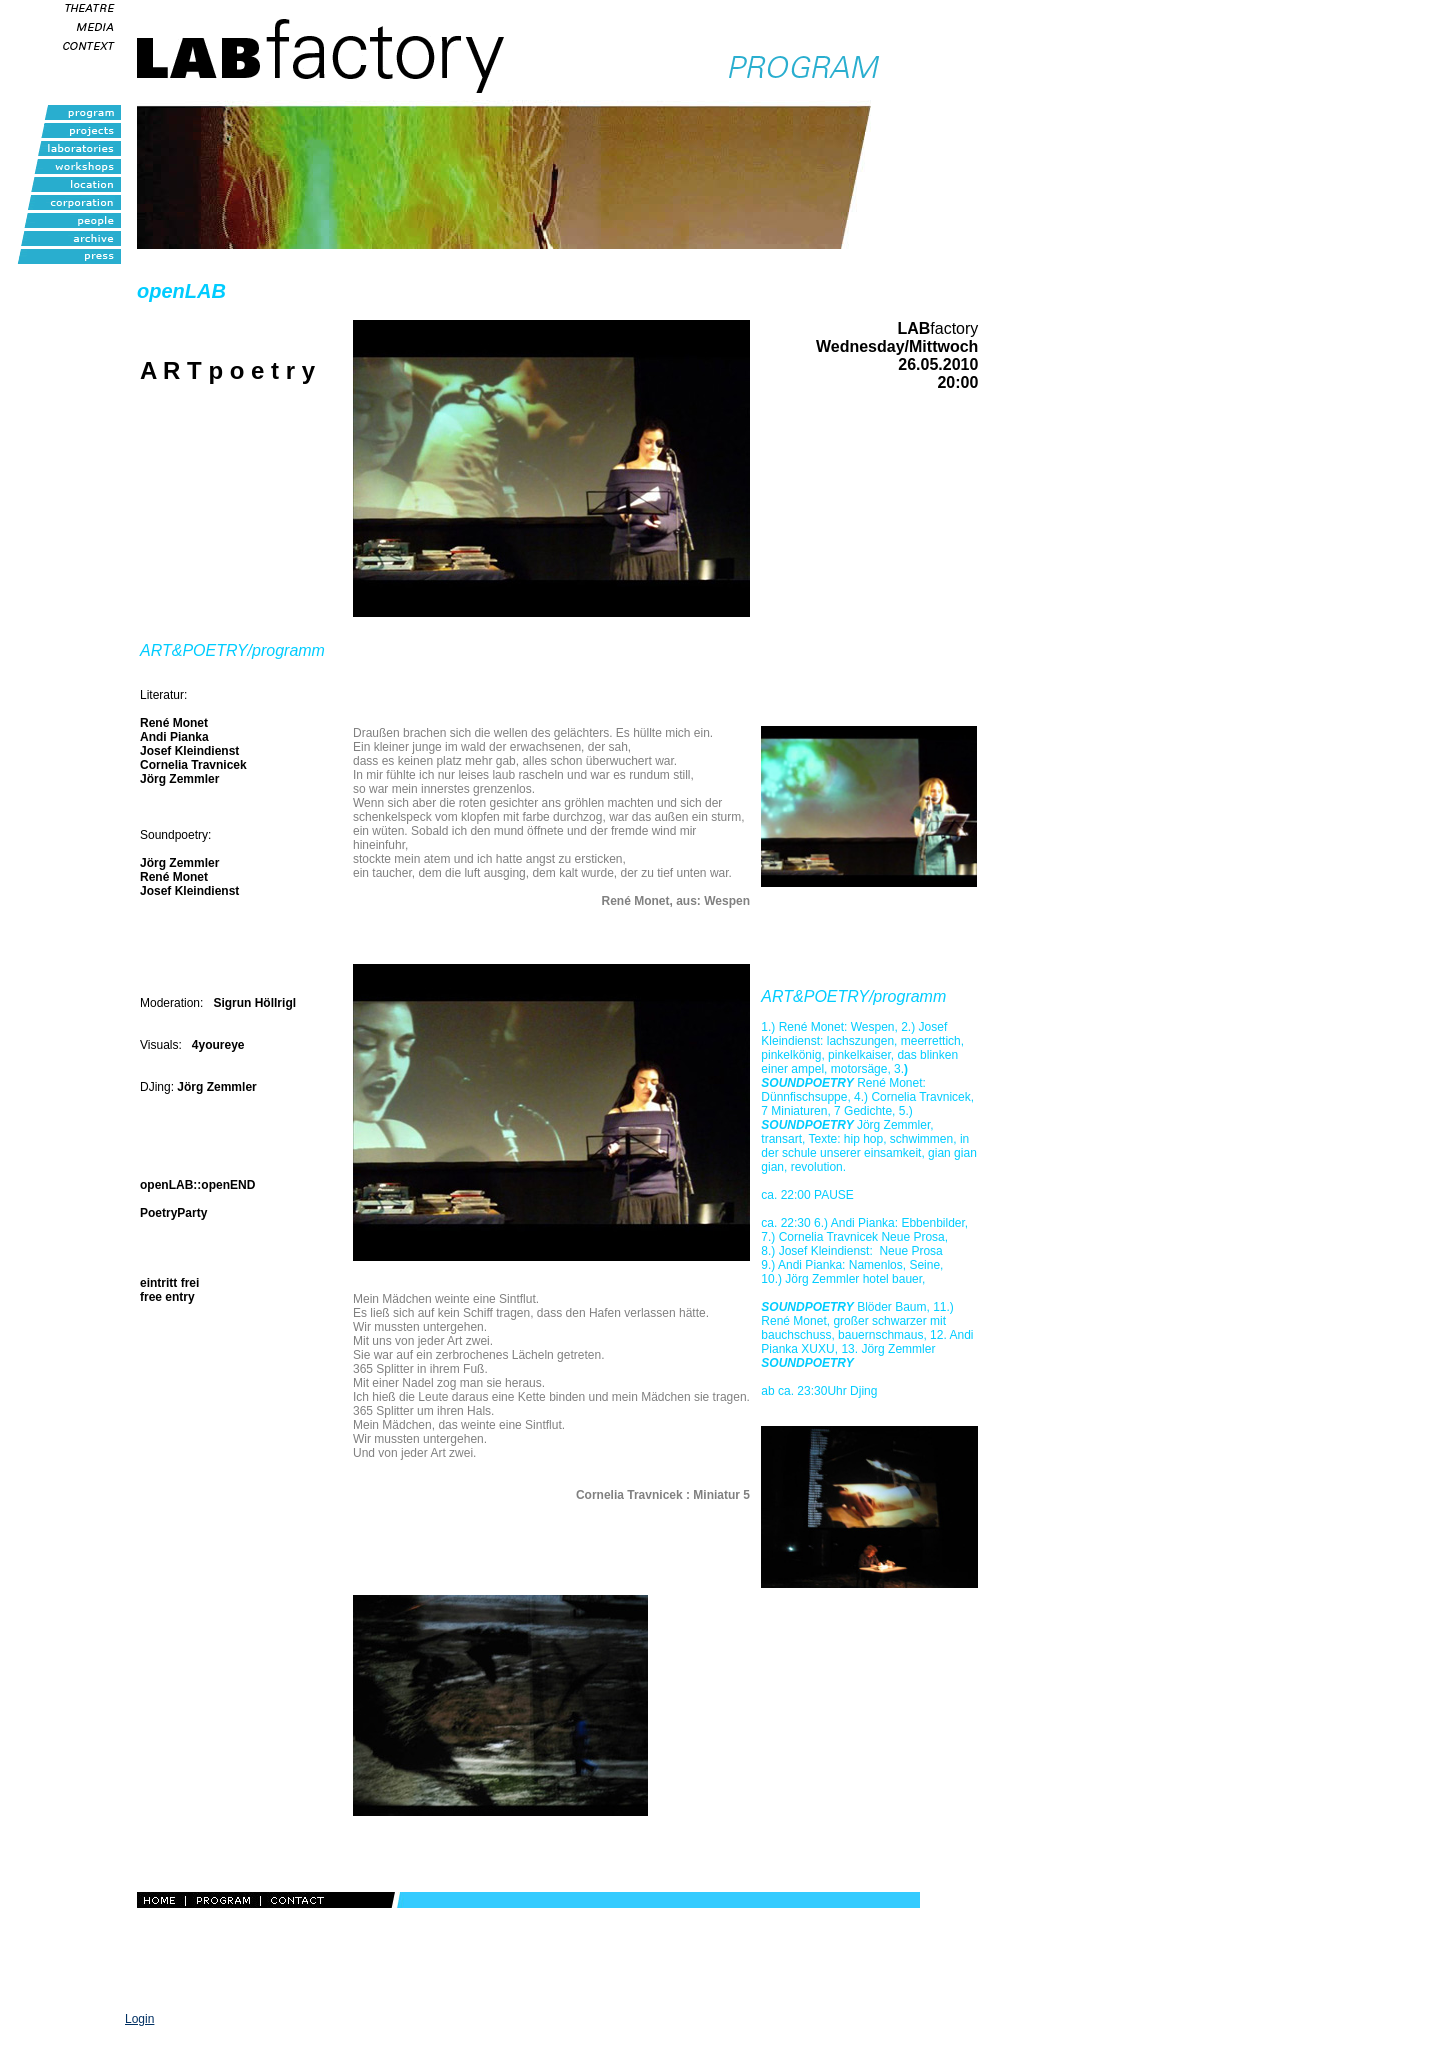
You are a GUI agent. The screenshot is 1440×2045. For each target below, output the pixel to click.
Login (139, 2019)
